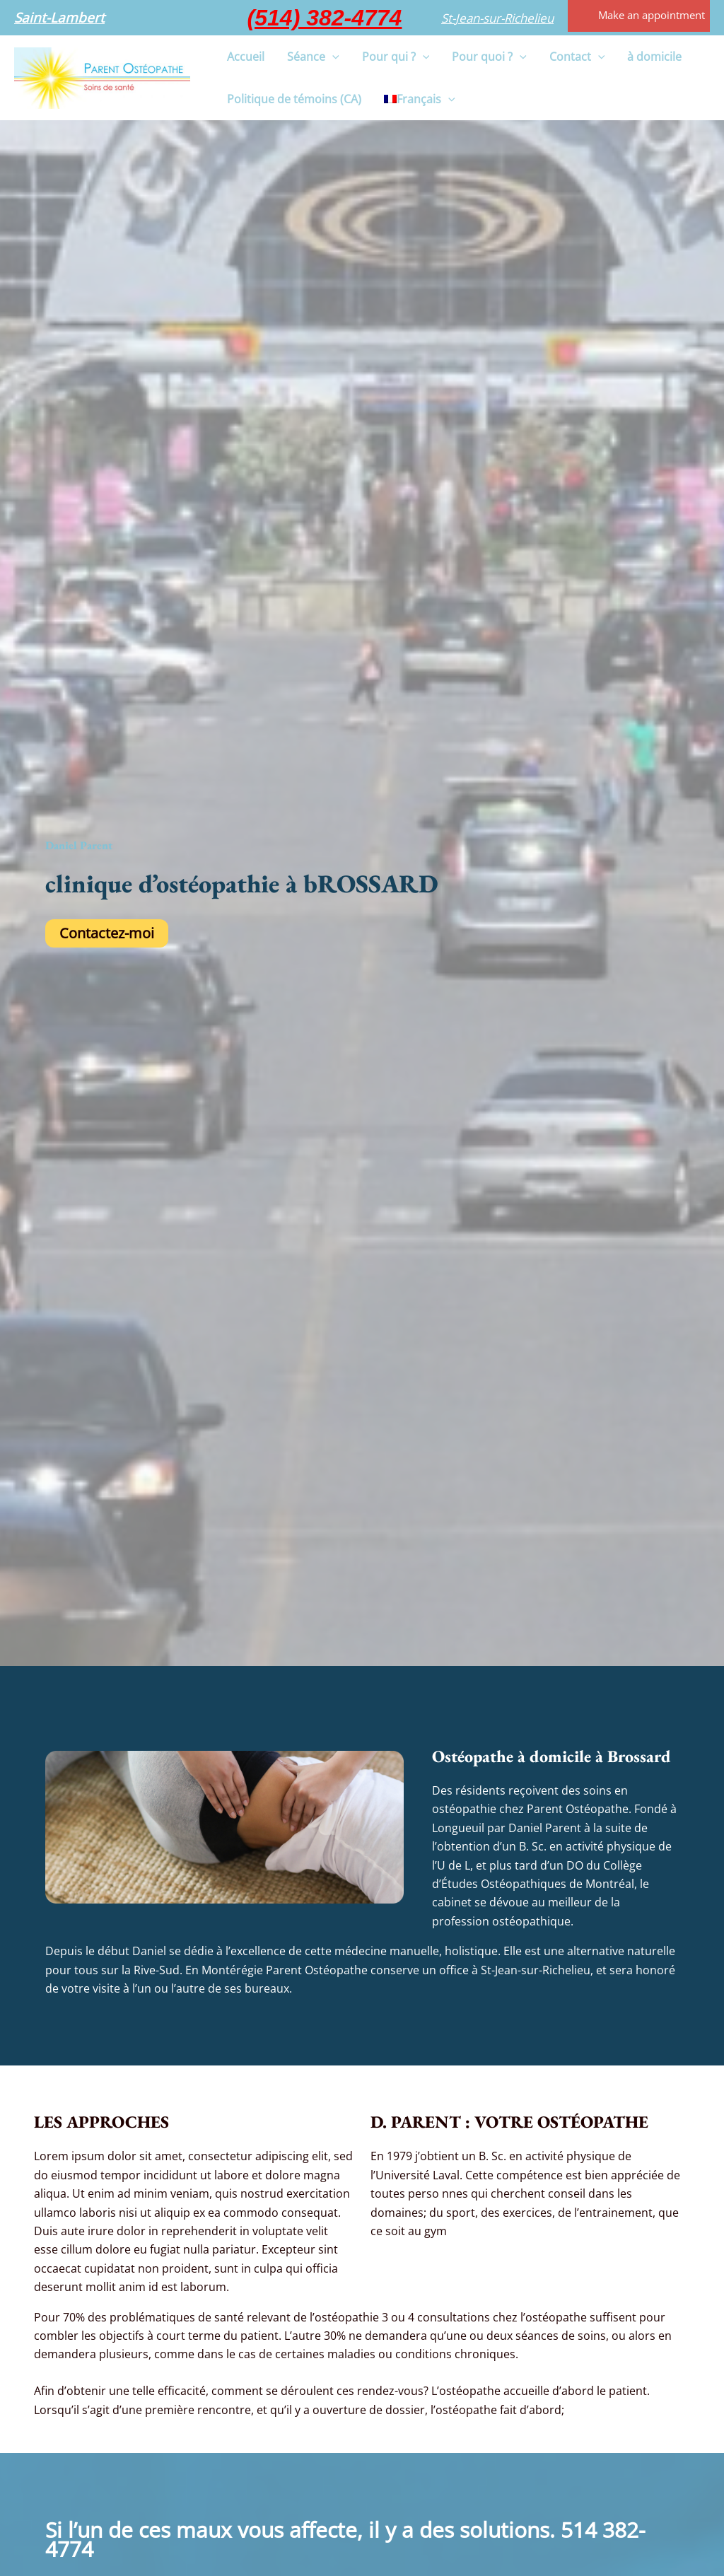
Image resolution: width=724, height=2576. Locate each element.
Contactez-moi (106, 933)
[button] (59, 18)
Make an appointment (651, 15)
